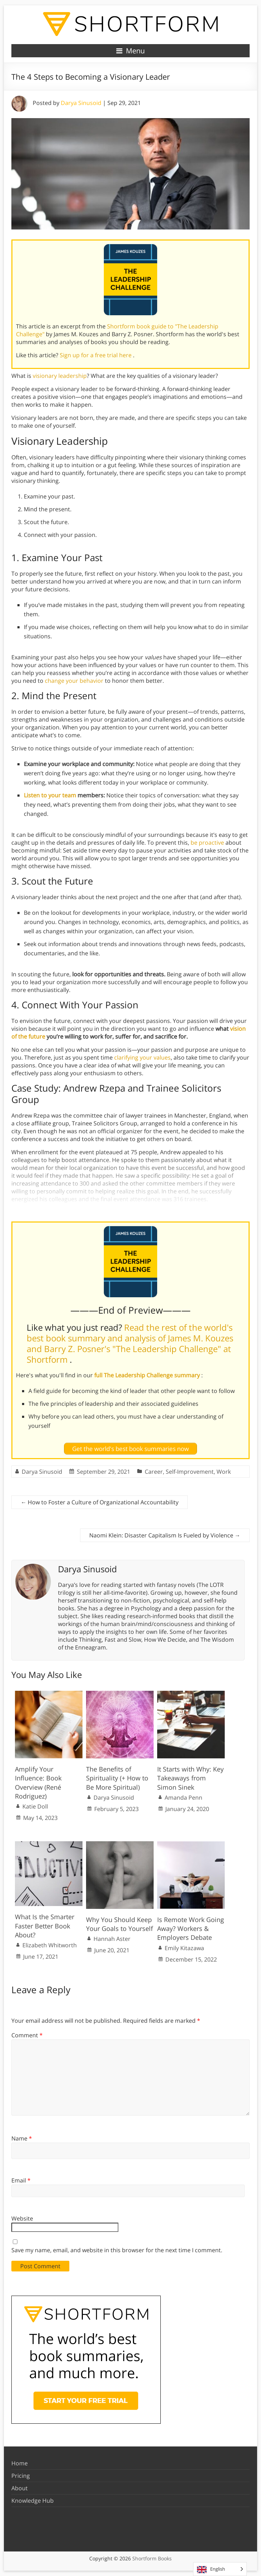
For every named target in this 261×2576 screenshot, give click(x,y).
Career (154, 1472)
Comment (27, 2035)
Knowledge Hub (32, 2500)
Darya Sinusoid (81, 103)
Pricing (20, 2476)
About (19, 2488)
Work (224, 1472)
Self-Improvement (190, 1472)
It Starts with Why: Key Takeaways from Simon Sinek (190, 1778)
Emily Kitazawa (184, 1948)
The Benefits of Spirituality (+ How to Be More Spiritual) (117, 1778)
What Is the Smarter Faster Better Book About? (44, 1925)
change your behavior (74, 681)
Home (19, 2463)
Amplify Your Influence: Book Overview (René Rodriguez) (38, 1782)
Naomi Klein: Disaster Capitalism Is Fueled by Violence (164, 1535)
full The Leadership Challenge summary (147, 1375)
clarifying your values (142, 1057)
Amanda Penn (183, 1797)
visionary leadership (60, 376)
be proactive (207, 842)
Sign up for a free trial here (96, 355)
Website (22, 2218)
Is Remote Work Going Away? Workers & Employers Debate (190, 1928)
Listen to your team (50, 795)
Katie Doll (35, 1806)
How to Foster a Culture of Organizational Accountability (100, 1502)
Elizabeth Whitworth (49, 1945)
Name (21, 2138)
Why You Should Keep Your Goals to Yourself (119, 1924)
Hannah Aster (112, 1939)
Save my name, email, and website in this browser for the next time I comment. (116, 2250)
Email (21, 2180)
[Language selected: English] (220, 2569)
